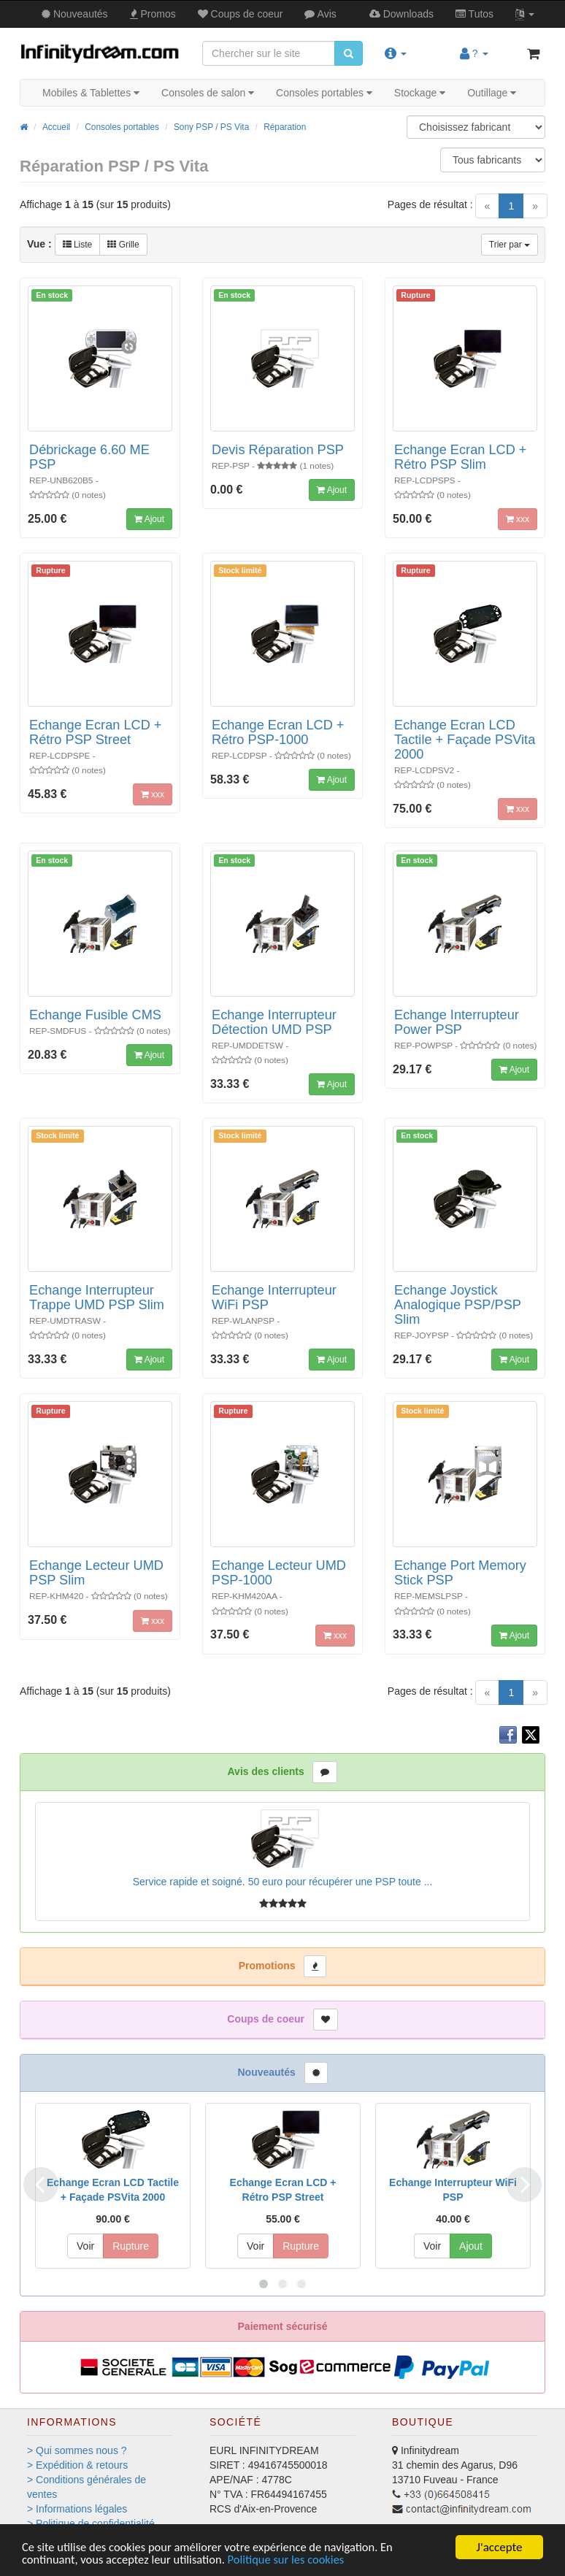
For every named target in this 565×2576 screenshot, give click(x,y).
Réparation (285, 127)
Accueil (56, 127)
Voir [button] (85, 2246)
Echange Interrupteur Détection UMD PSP (274, 1022)
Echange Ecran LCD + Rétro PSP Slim (460, 457)
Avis (320, 14)
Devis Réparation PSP (278, 449)
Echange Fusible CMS (95, 1015)
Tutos (474, 14)
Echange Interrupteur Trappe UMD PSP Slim (96, 1297)
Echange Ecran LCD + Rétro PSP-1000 (278, 732)
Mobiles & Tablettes (90, 93)
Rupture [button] (130, 2246)
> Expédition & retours (77, 2465)
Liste (78, 244)
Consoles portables (324, 93)
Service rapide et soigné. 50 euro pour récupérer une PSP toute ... (283, 1881)
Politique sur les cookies (294, 2559)
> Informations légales (77, 2509)
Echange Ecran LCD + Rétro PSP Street (95, 732)
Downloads (401, 14)
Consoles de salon (207, 93)
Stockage (419, 93)
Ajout (149, 519)
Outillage (491, 93)
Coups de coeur (240, 14)
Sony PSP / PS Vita (211, 127)
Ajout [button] (471, 2246)
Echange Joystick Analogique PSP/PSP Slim (457, 1305)
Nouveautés (75, 14)
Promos (153, 14)
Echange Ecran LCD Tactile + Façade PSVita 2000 (464, 740)
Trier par (509, 244)
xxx (517, 519)
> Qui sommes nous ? (77, 2450)
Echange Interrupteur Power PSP (456, 1022)
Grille (123, 244)
